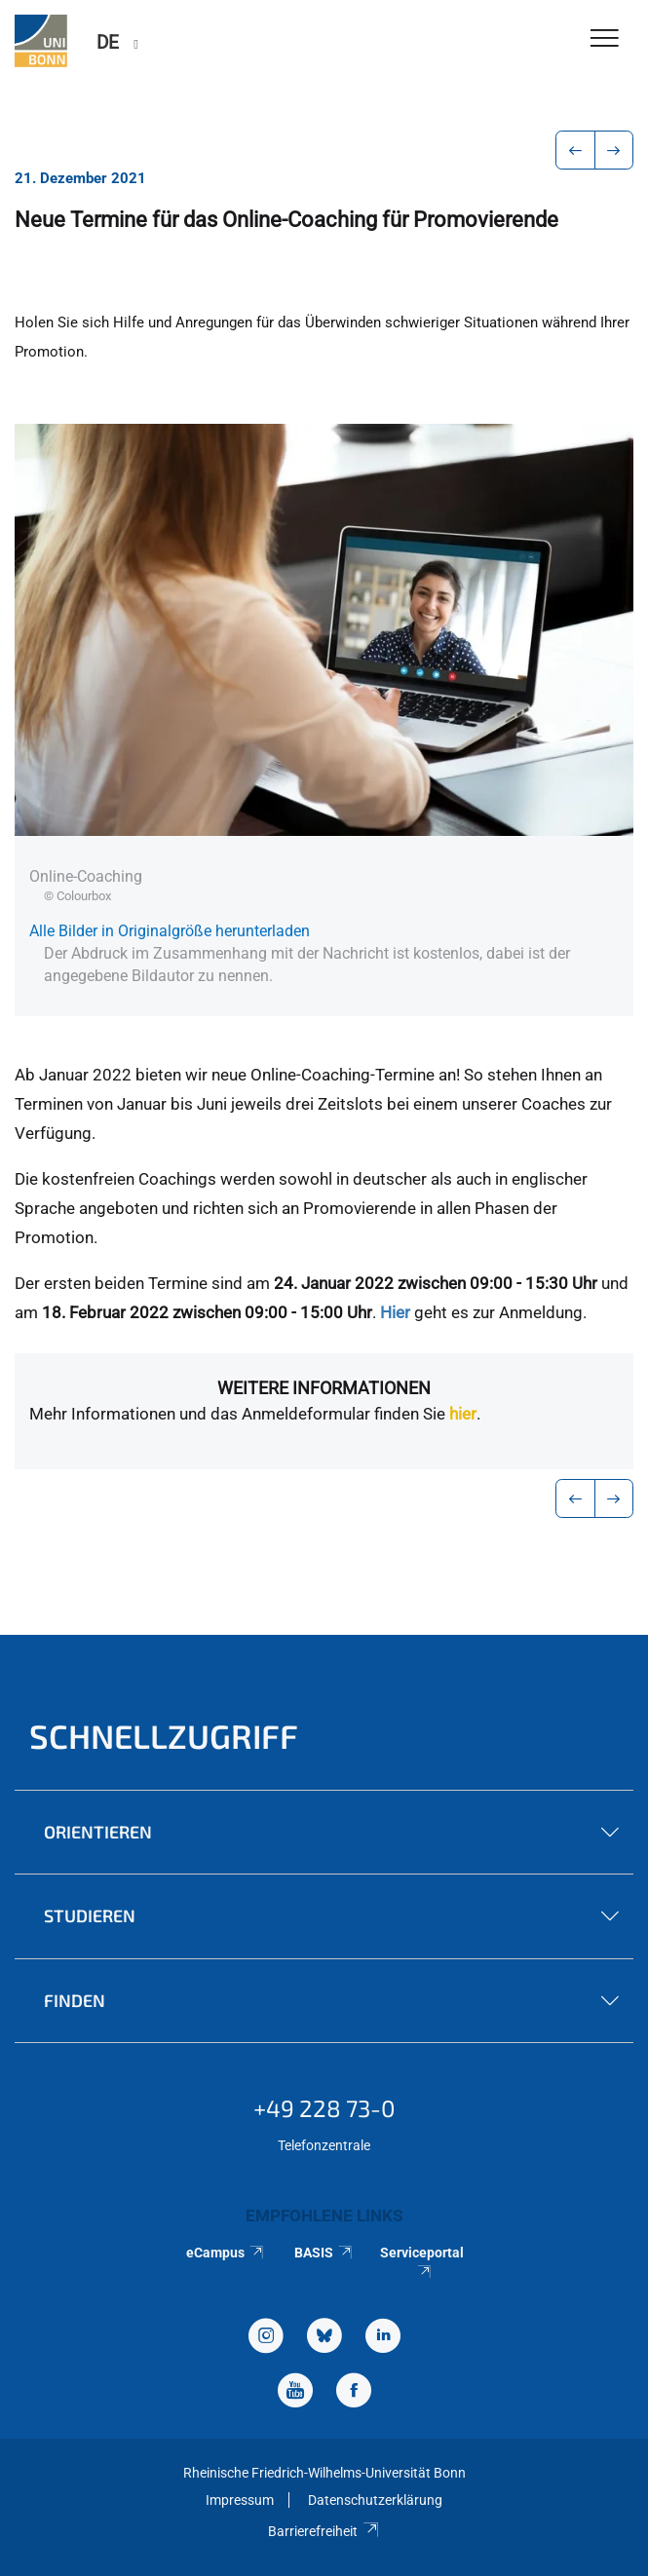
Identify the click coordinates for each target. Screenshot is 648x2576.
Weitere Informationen (324, 1388)
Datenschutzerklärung (375, 2500)
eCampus (225, 2252)
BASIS (324, 2252)
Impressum (240, 2500)
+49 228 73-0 (324, 2108)
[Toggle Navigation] (605, 39)
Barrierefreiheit (324, 2531)
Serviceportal (422, 2261)
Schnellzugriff (163, 1736)
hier (462, 1413)
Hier (395, 1312)
